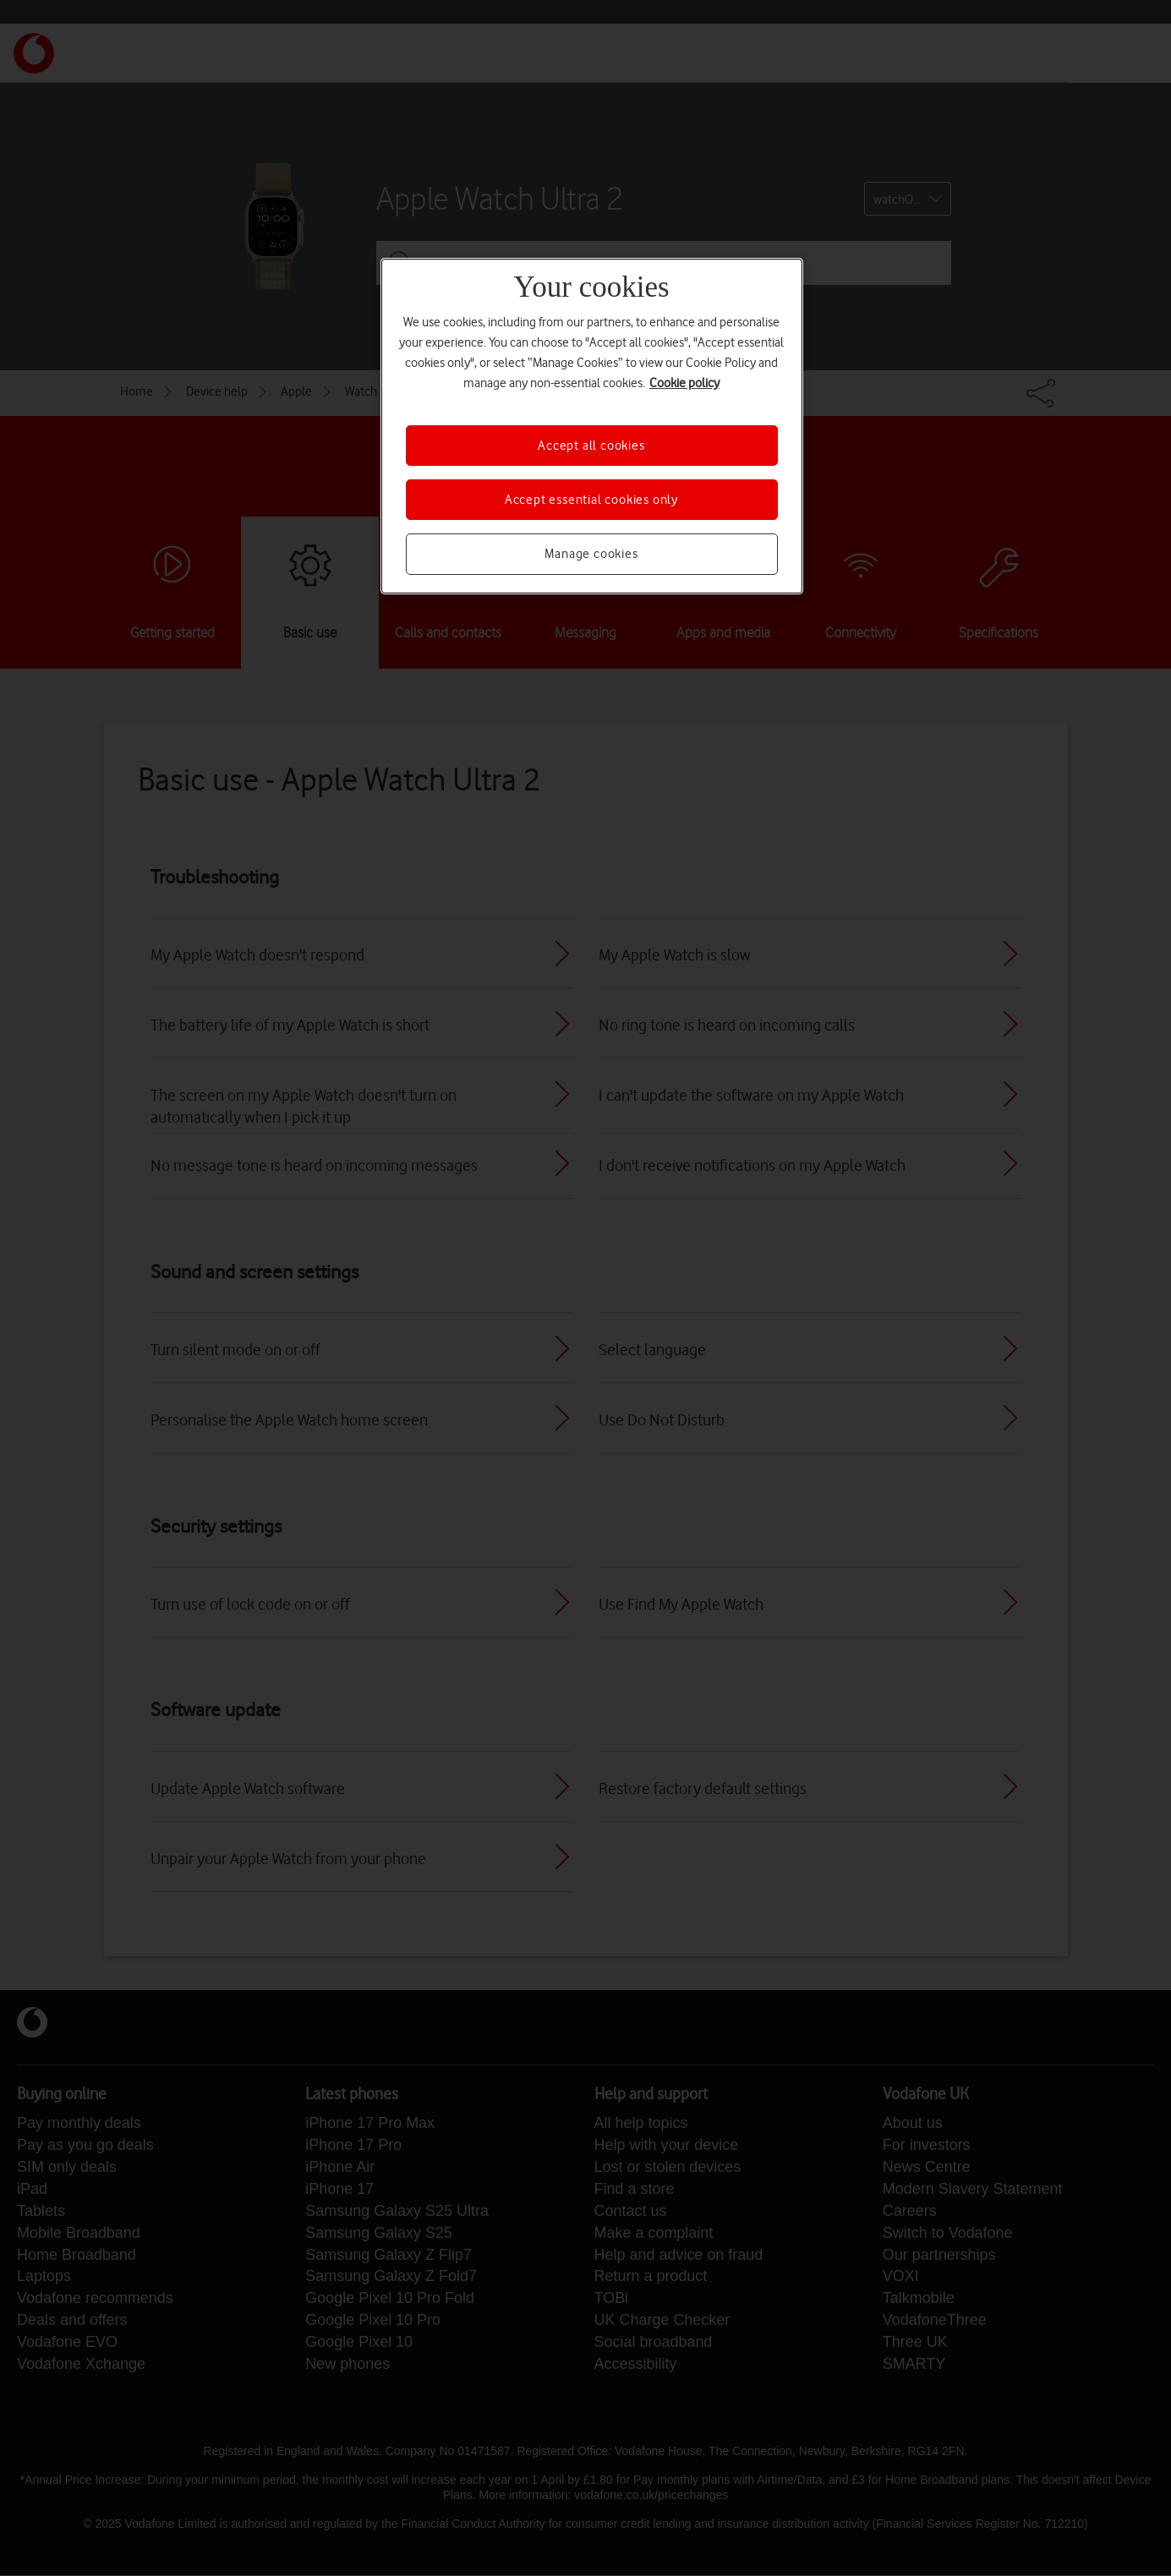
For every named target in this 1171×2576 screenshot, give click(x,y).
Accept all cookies (591, 445)
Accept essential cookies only (591, 499)
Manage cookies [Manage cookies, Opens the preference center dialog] (590, 553)
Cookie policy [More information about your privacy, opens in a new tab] (684, 383)
